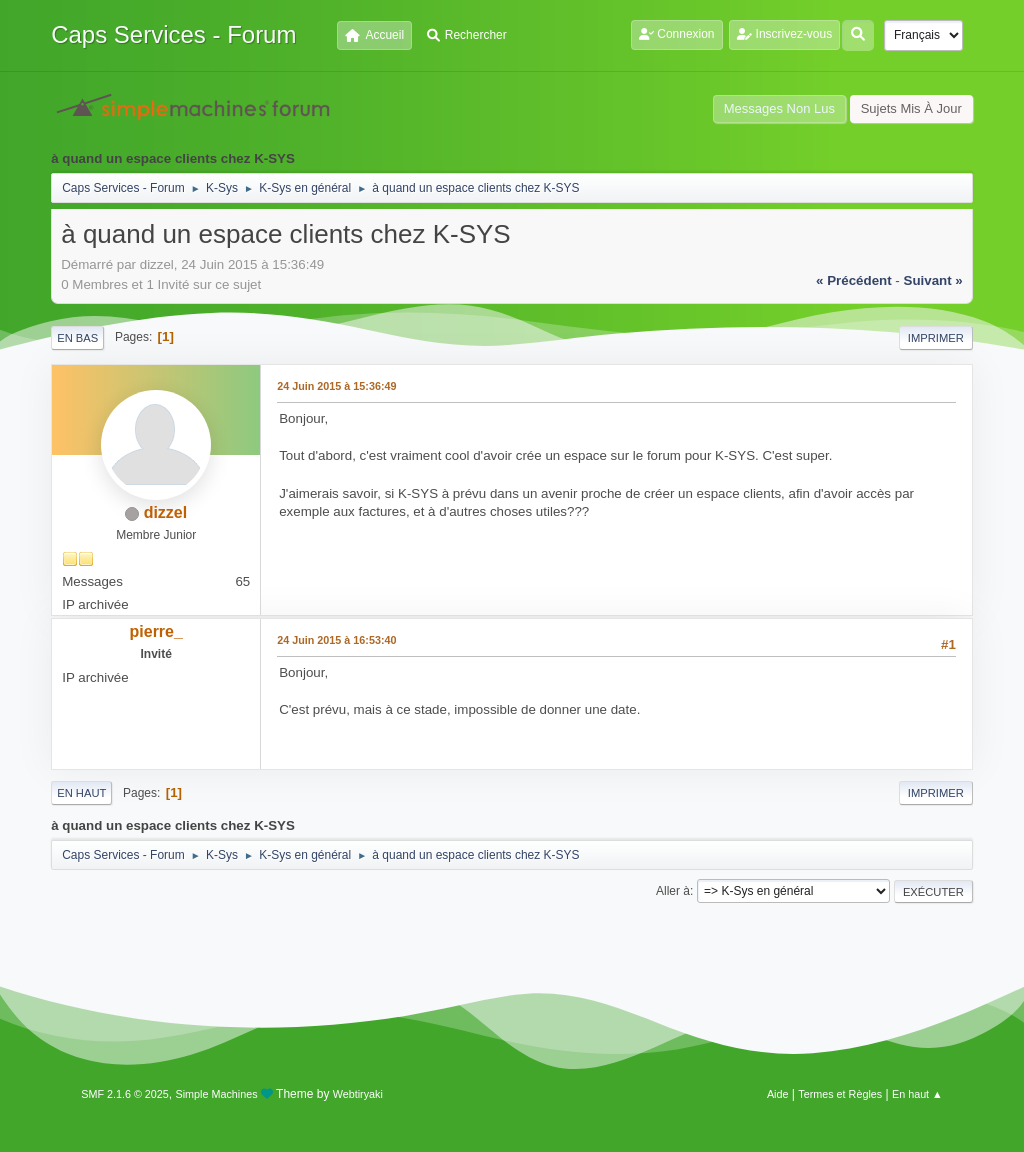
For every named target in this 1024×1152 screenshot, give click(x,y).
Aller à (673, 891)
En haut (81, 793)
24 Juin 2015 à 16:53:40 (336, 640)
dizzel (166, 512)
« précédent (854, 280)
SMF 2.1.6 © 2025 (125, 1094)
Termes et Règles (840, 1094)
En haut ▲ (917, 1094)
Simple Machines (217, 1094)
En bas (77, 338)
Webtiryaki (358, 1094)
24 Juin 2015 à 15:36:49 (336, 386)
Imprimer (936, 338)
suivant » (933, 280)
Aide (778, 1094)
